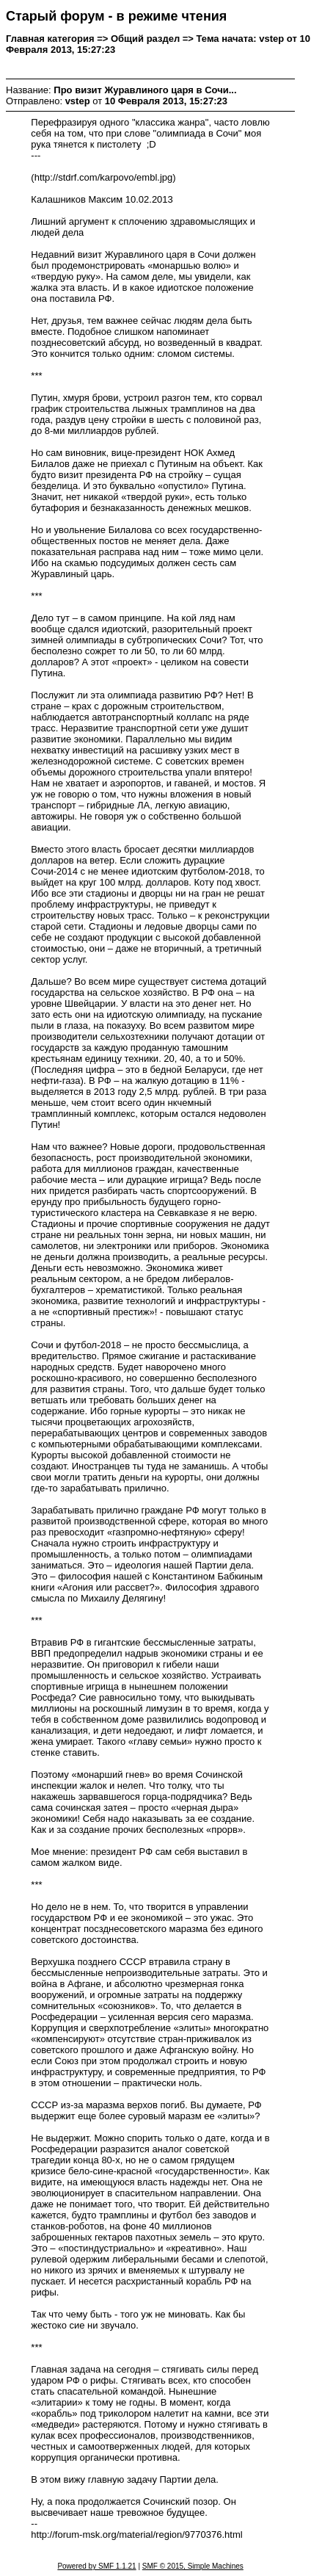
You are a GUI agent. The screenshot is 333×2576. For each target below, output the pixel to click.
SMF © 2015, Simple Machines (193, 2566)
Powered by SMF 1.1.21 (96, 2566)
